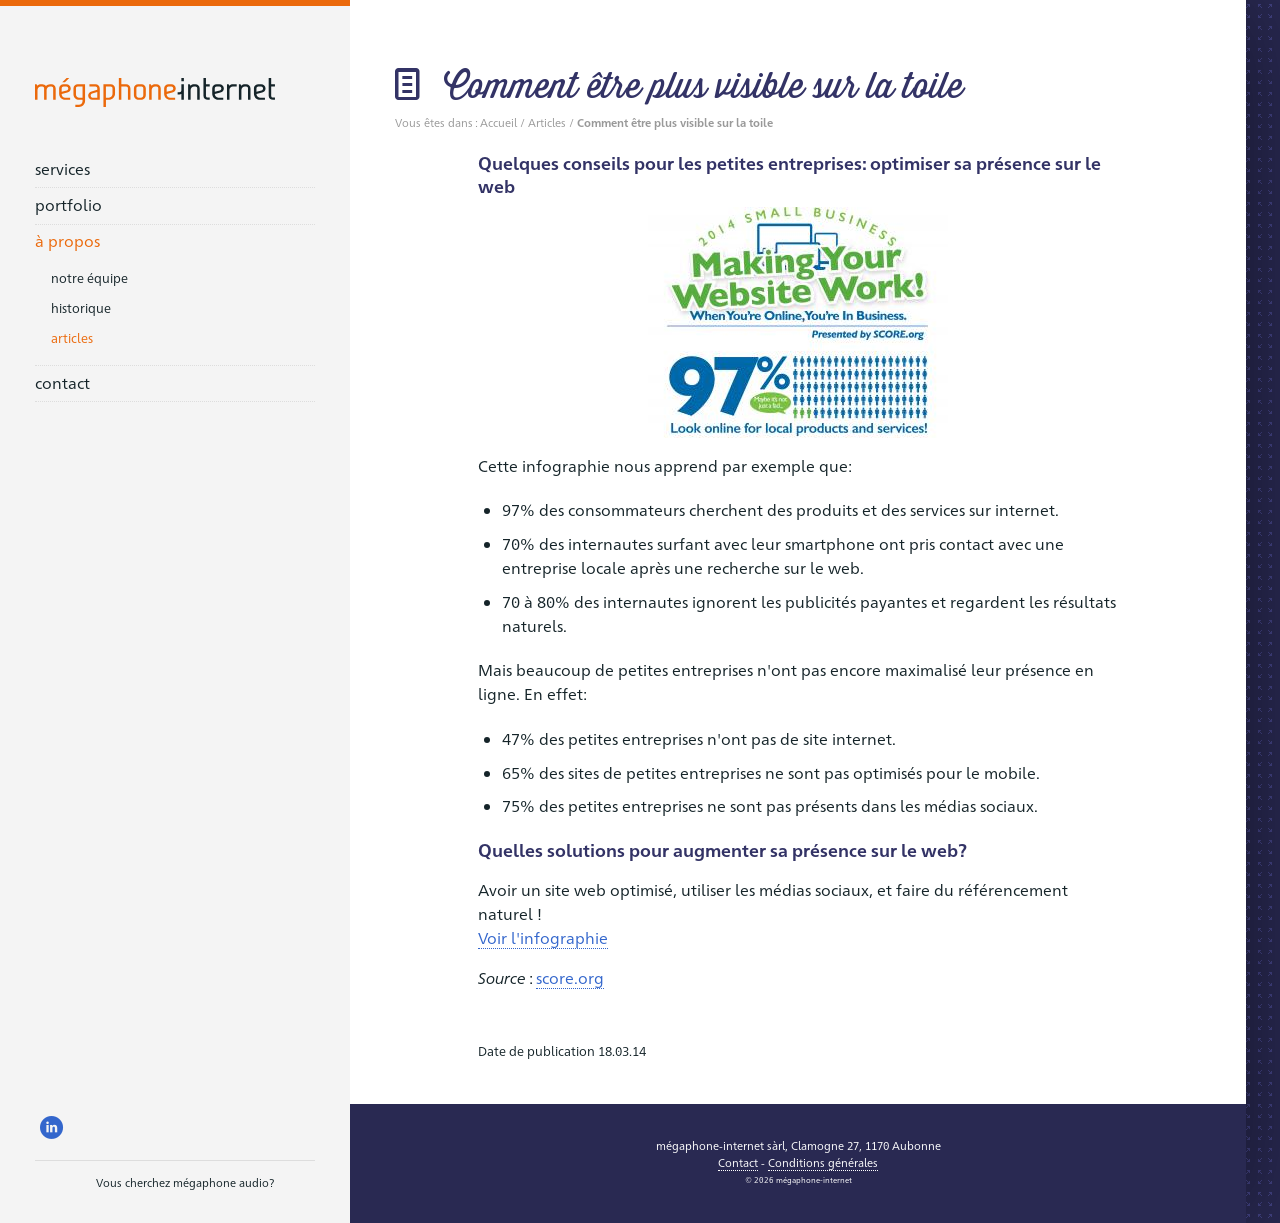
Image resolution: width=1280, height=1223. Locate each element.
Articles (547, 122)
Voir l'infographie (543, 937)
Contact (738, 1162)
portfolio (68, 204)
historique (81, 307)
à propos (67, 240)
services (62, 168)
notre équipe (89, 277)
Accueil (498, 122)
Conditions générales (823, 1162)
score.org (570, 977)
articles (72, 337)
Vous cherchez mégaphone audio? (154, 1185)
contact (62, 382)
